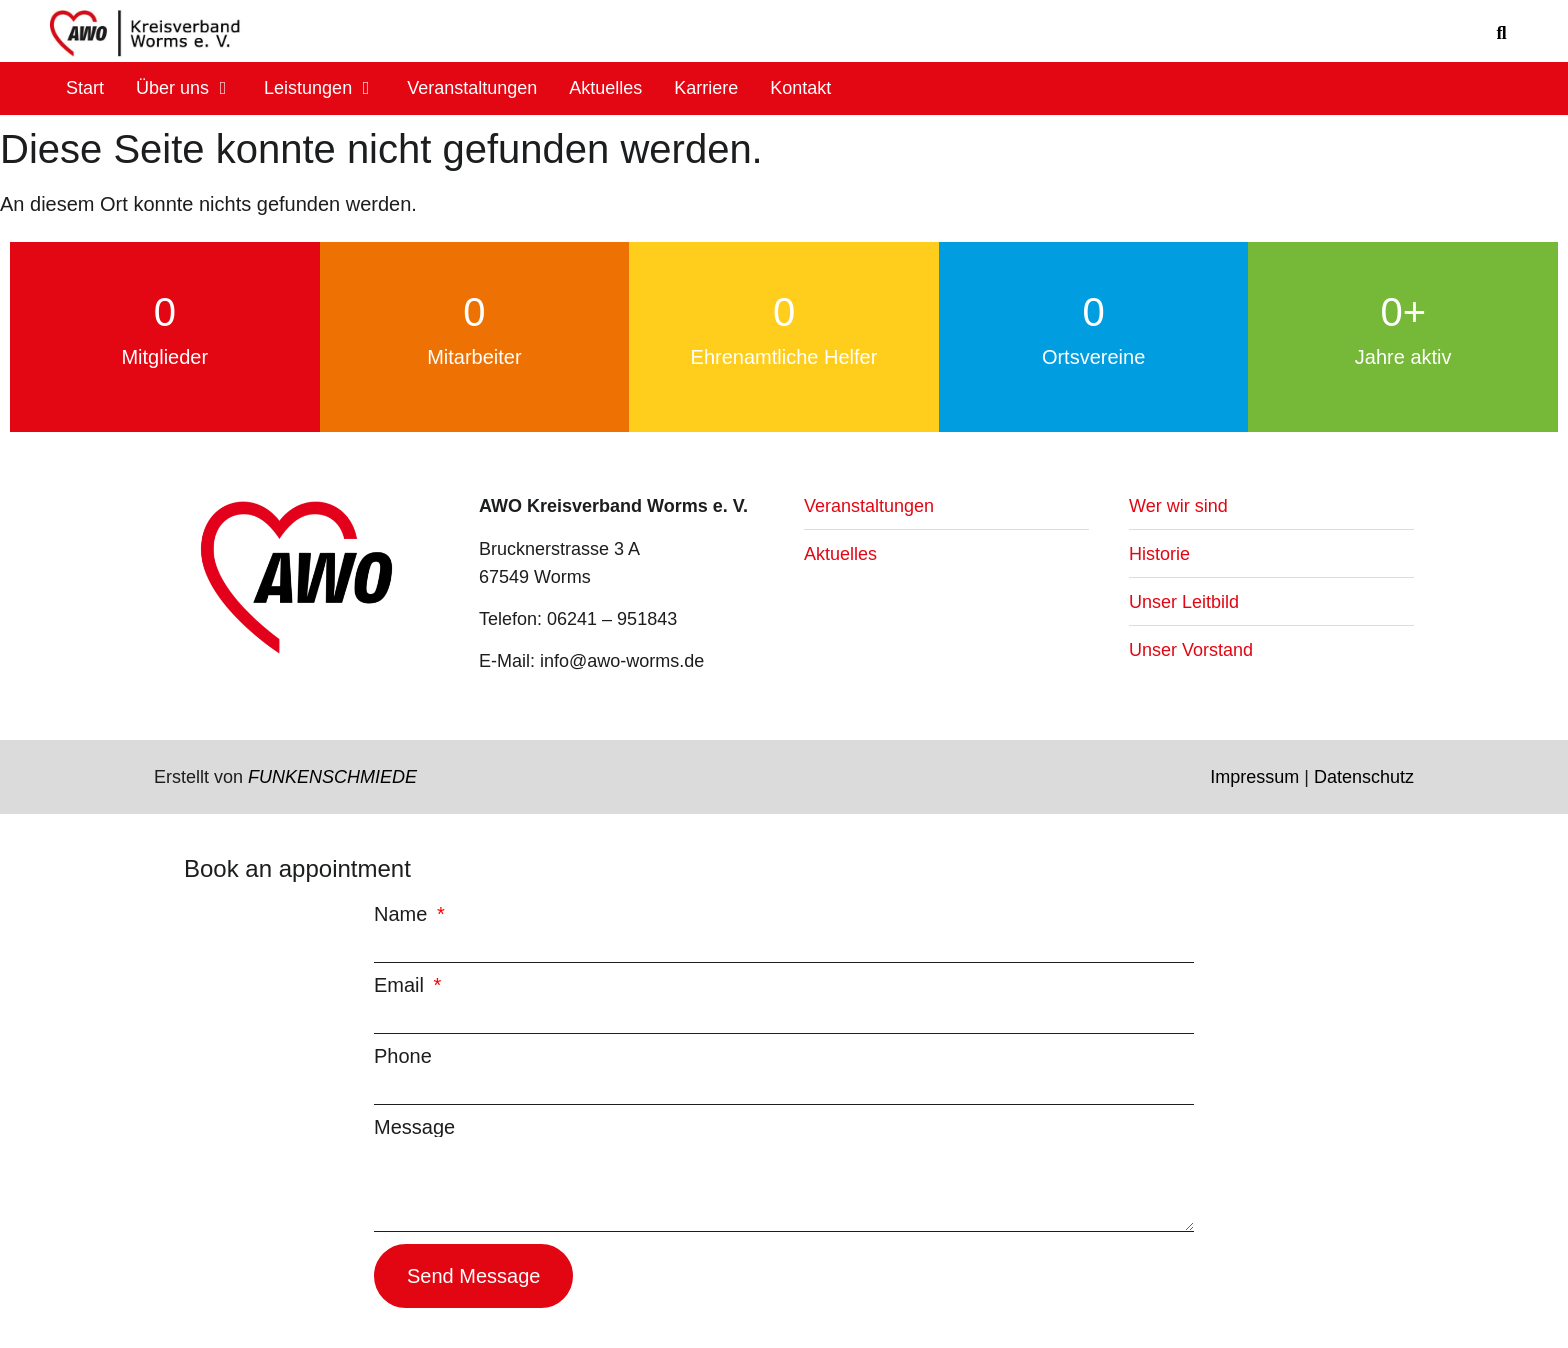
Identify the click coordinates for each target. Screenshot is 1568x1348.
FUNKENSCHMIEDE (332, 777)
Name (403, 914)
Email (402, 985)
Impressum (1254, 777)
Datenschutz (1364, 777)
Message (414, 1127)
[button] (1501, 33)
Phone (403, 1056)
